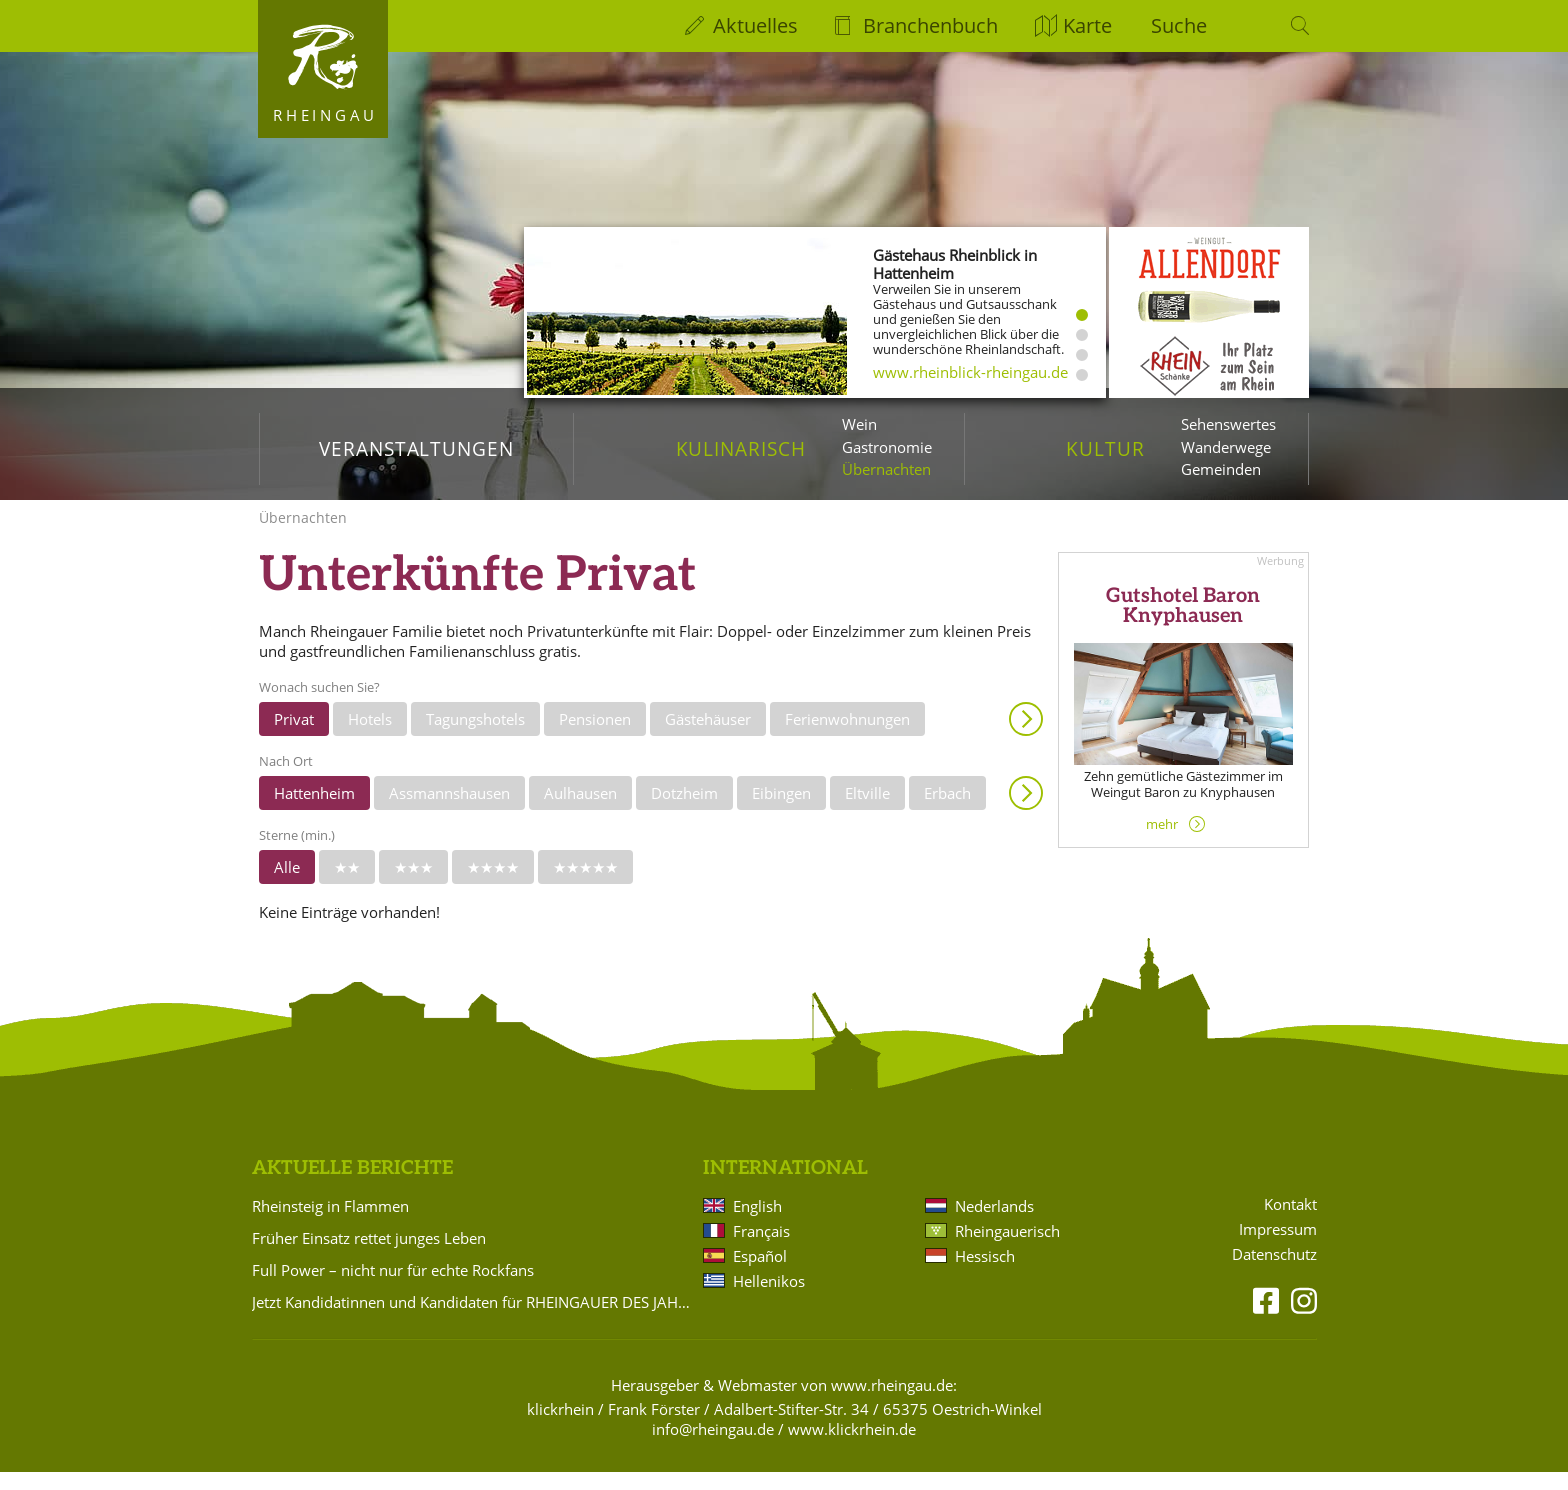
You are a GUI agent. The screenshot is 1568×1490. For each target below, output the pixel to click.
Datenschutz (1274, 1272)
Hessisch (985, 1274)
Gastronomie (887, 447)
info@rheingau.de (713, 1447)
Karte (1087, 25)
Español (760, 1274)
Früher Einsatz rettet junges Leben (369, 1256)
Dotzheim (684, 811)
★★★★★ (585, 885)
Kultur (1105, 448)
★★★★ (493, 885)
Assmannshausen (449, 811)
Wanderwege (1226, 447)
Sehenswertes (1228, 424)
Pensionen (595, 737)
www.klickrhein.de (852, 1447)
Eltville (867, 811)
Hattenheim (314, 811)
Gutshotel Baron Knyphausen (1183, 624)
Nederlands (994, 1224)
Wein (859, 424)
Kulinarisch (741, 448)
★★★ (413, 885)
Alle (287, 885)
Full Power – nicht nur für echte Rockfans (393, 1288)
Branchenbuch (930, 25)
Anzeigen (1026, 737)
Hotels (370, 737)
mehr (1162, 842)
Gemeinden (1221, 469)
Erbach (947, 811)
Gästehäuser (708, 737)
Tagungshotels (475, 737)
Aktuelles (755, 25)
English (757, 1224)
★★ (347, 885)
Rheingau (325, 115)
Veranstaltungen (416, 448)
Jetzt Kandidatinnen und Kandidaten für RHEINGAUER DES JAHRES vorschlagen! (474, 1320)
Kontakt (1290, 1222)
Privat (294, 737)
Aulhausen (580, 811)
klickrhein (560, 1427)
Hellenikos (769, 1299)
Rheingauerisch (1007, 1249)
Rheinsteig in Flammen (330, 1224)
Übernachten (886, 469)
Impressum (1278, 1247)
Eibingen (781, 811)
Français (761, 1249)
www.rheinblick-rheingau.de (970, 372)
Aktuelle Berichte (352, 1186)
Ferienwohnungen (847, 737)
